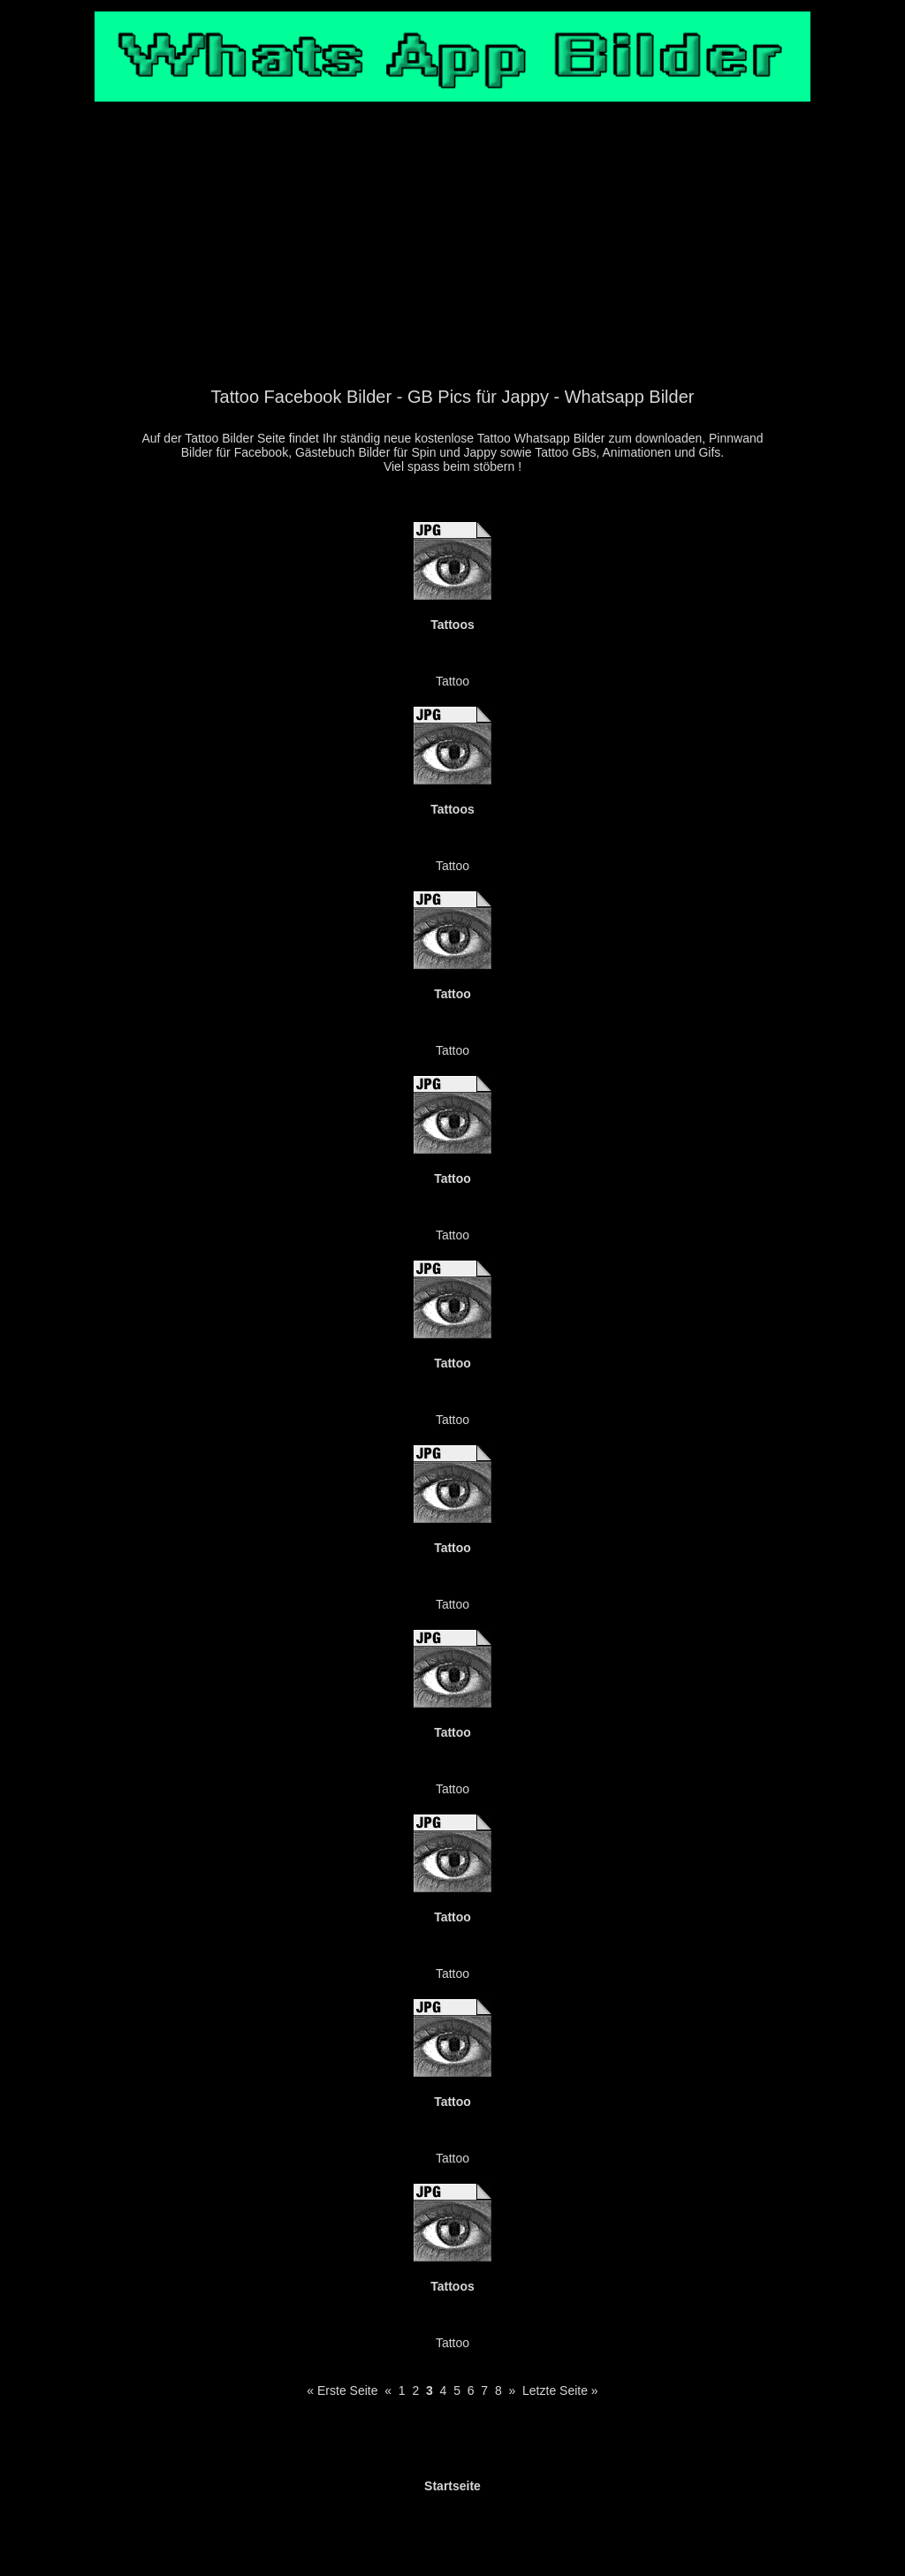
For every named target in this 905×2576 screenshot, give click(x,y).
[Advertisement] (452, 253)
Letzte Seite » (560, 2390)
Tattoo (452, 681)
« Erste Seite (342, 2390)
